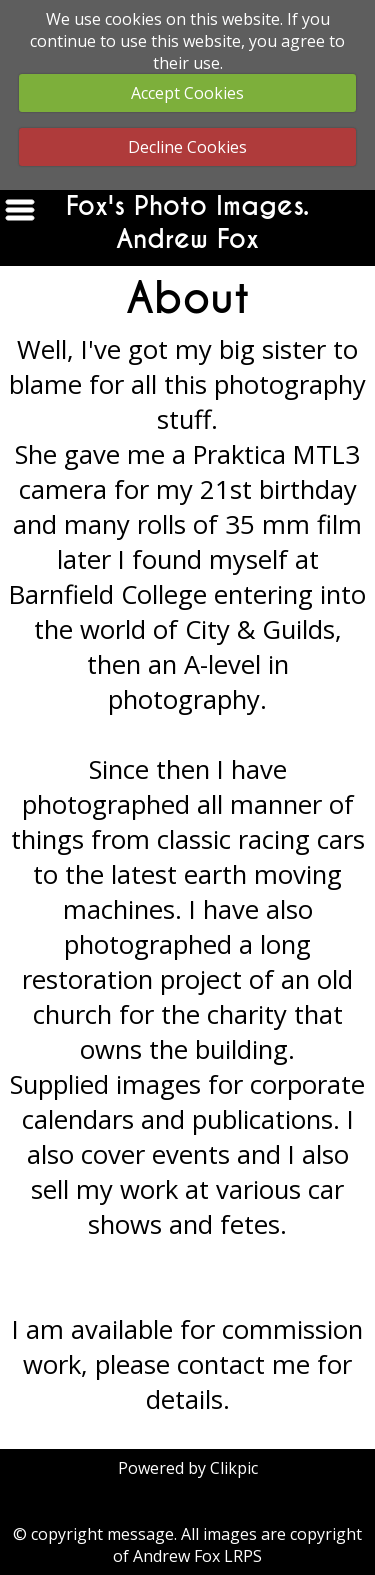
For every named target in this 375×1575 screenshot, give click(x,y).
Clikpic (234, 1468)
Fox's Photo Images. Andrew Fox (187, 223)
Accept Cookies (187, 93)
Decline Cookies (187, 147)
